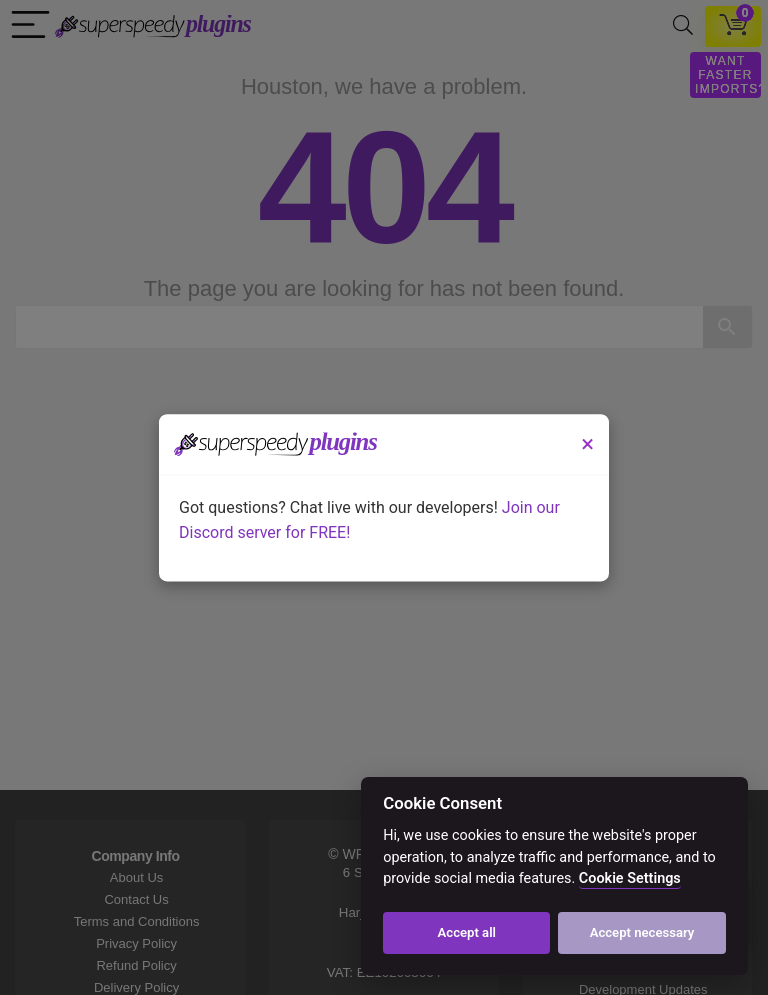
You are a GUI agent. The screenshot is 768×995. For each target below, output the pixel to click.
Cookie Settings (630, 878)
